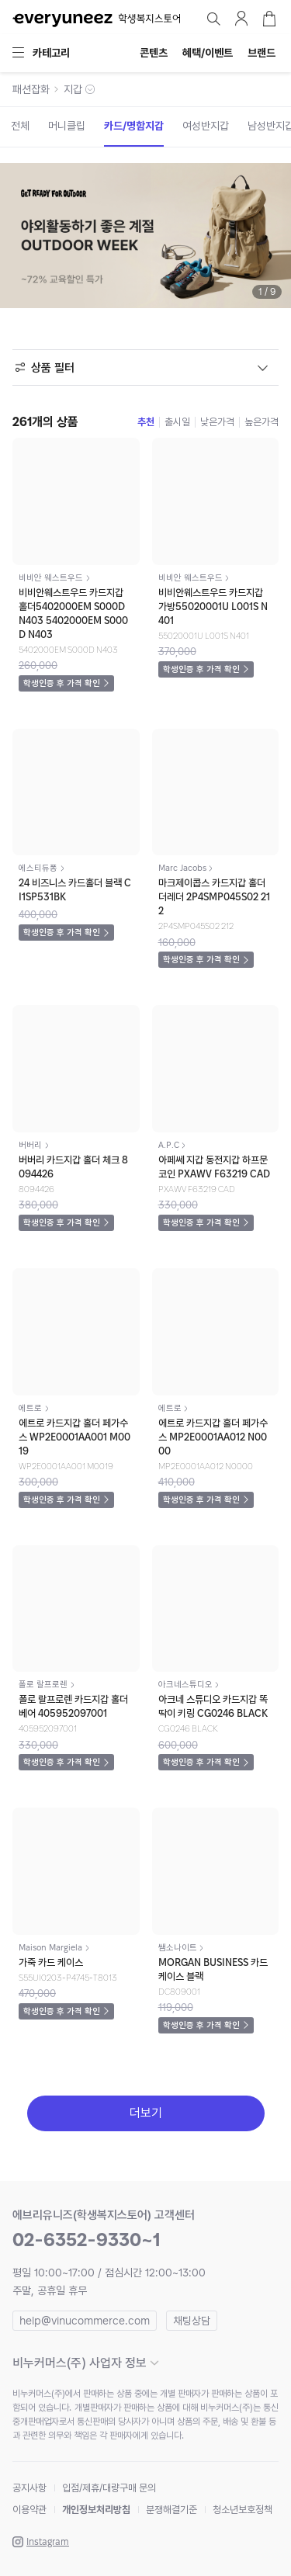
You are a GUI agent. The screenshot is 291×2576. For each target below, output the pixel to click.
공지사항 (29, 2488)
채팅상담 (191, 2320)
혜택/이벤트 (207, 53)
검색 (213, 18)
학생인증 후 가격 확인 (61, 683)
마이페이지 (241, 18)
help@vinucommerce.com (84, 2320)
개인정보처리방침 (96, 2509)
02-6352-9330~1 (86, 2239)
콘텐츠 (154, 53)
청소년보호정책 (242, 2509)
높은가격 (261, 422)
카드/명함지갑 (134, 126)
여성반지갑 (205, 126)
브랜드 (261, 53)
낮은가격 (217, 422)
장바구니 (269, 18)
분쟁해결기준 (171, 2509)
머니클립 (66, 126)
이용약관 (29, 2509)
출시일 (177, 422)
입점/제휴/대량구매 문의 (109, 2488)
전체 (20, 126)
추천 (145, 422)
